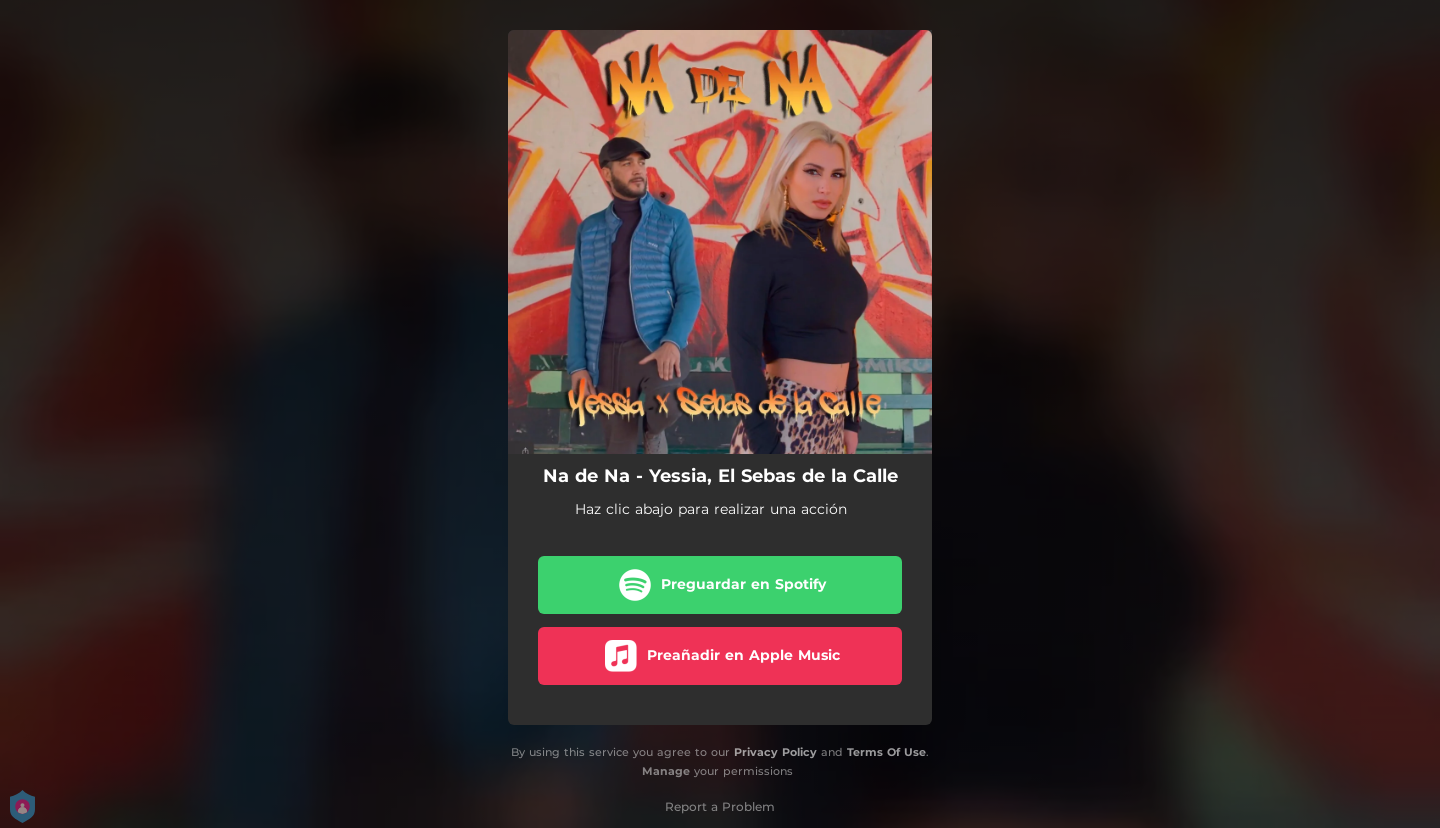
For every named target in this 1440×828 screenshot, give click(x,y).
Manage (666, 771)
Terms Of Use (886, 752)
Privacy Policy (775, 752)
